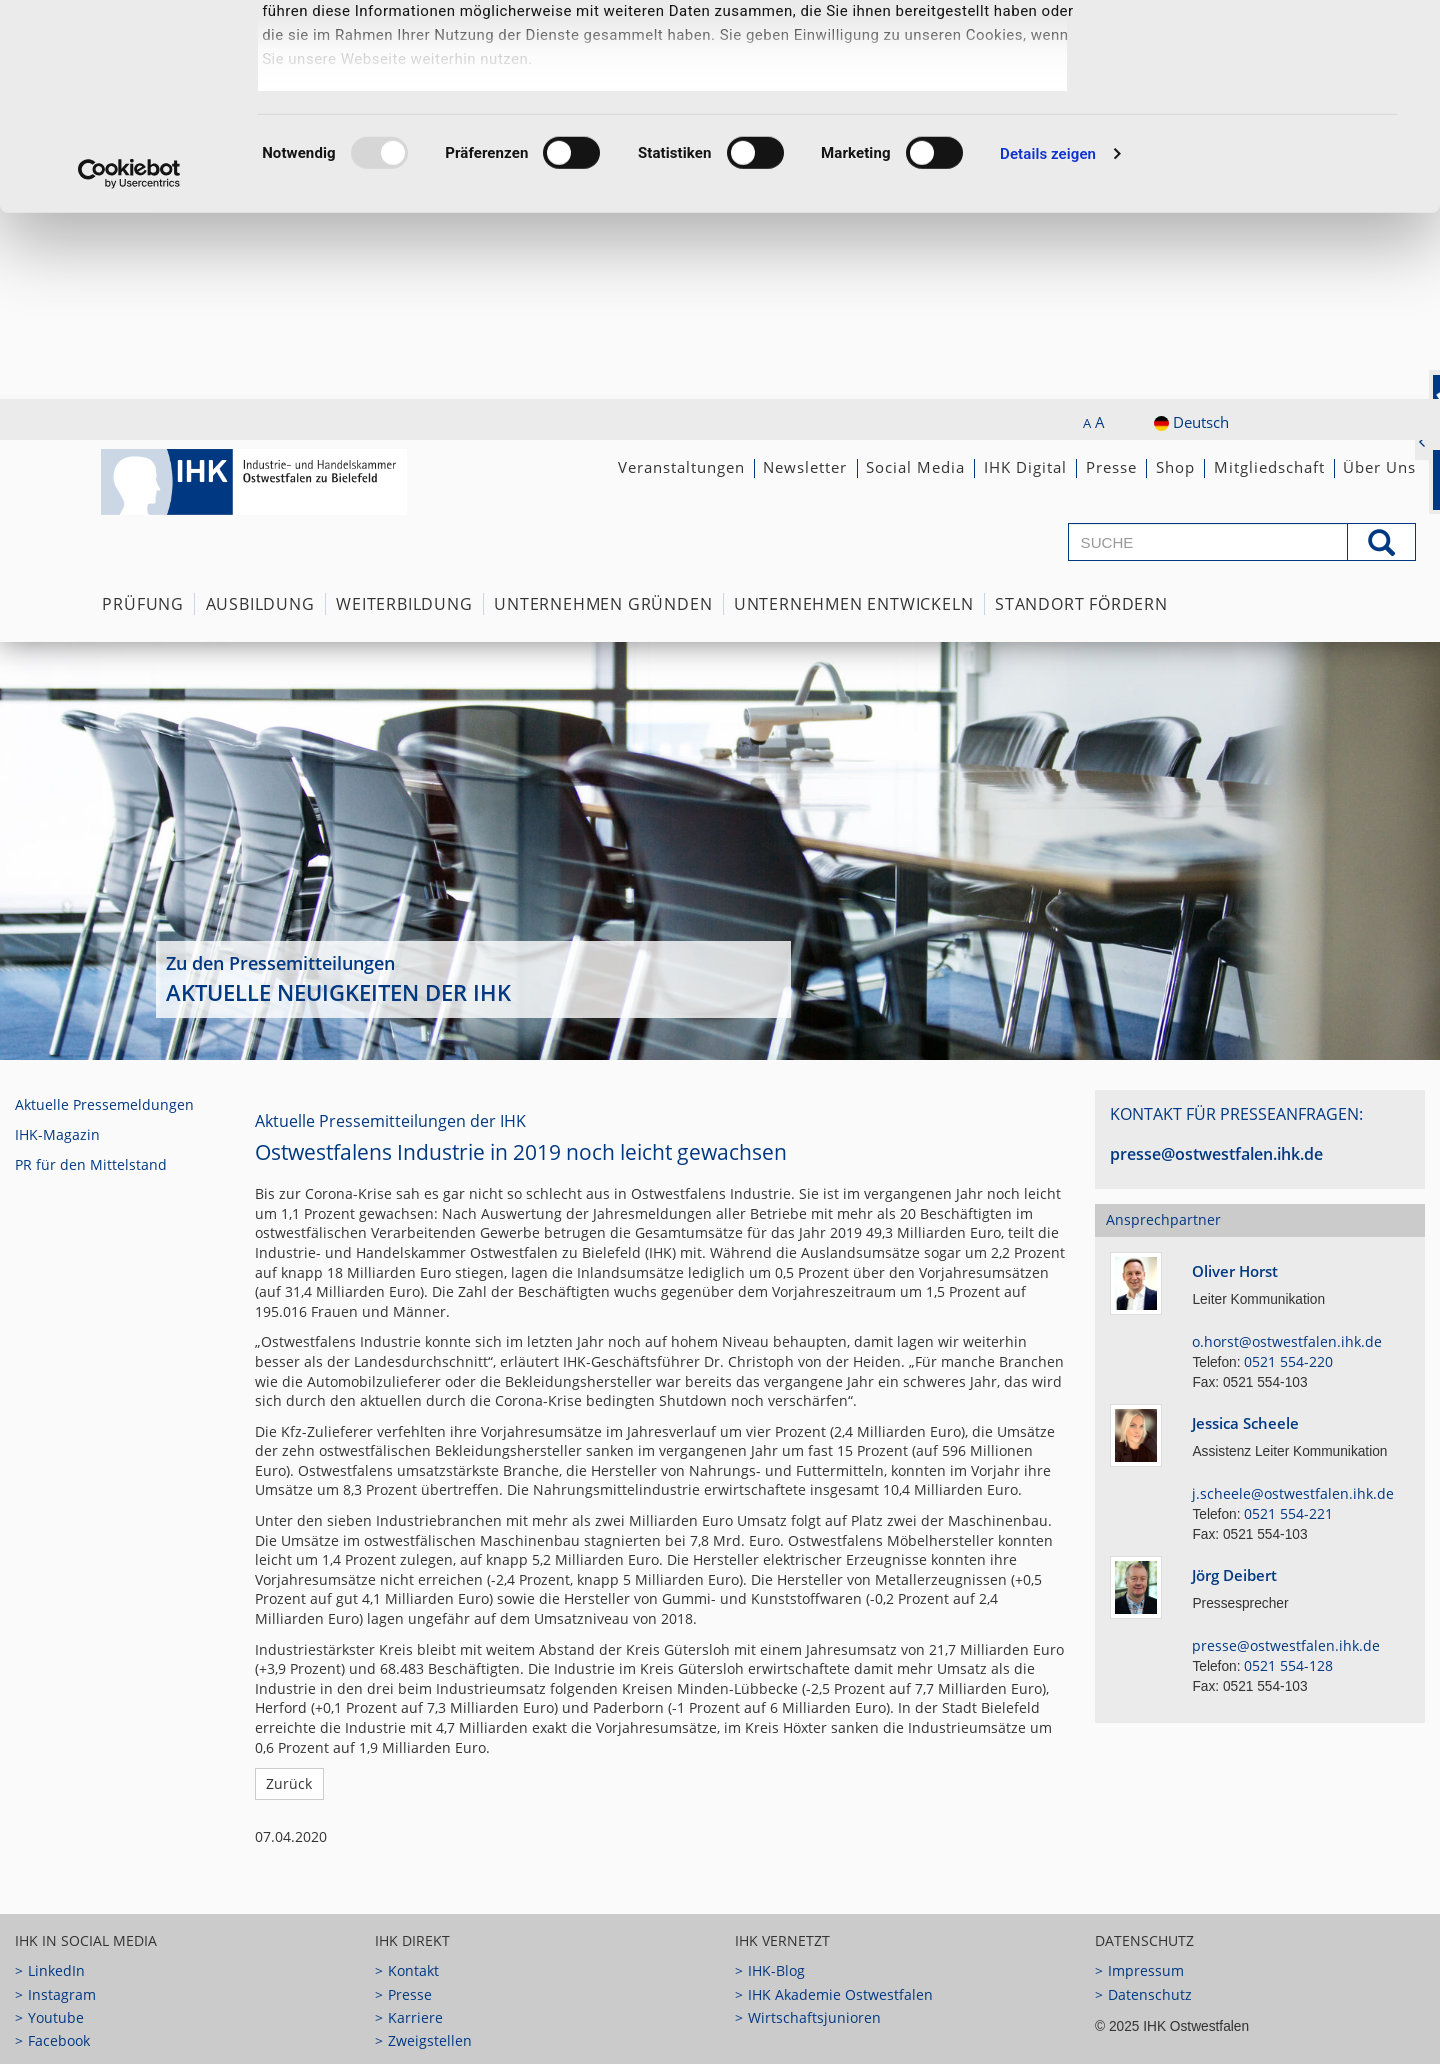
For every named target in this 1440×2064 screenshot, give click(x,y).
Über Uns (1379, 467)
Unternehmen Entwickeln (854, 604)
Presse (1111, 467)
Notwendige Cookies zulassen (1273, 126)
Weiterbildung (404, 604)
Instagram (62, 1994)
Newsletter (805, 467)
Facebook (59, 2040)
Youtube (56, 2017)
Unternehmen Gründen (603, 604)
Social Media (915, 467)
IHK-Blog (776, 1970)
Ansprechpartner (1163, 1219)
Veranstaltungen (681, 467)
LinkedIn (56, 1970)
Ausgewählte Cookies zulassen (1273, 61)
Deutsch (1191, 422)
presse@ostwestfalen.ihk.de (1216, 1153)
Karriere (415, 2017)
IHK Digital (1025, 467)
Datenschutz (1150, 1994)
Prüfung (143, 604)
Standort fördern (1081, 604)
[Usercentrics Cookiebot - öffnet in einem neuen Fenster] (129, 360)
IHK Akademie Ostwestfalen (840, 1994)
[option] (720, 851)
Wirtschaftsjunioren (814, 2017)
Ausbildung (260, 604)
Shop (1175, 467)
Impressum (1146, 1970)
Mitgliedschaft (1269, 467)
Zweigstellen (430, 2040)
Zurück (289, 1783)
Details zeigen (1048, 340)
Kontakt (413, 1970)
